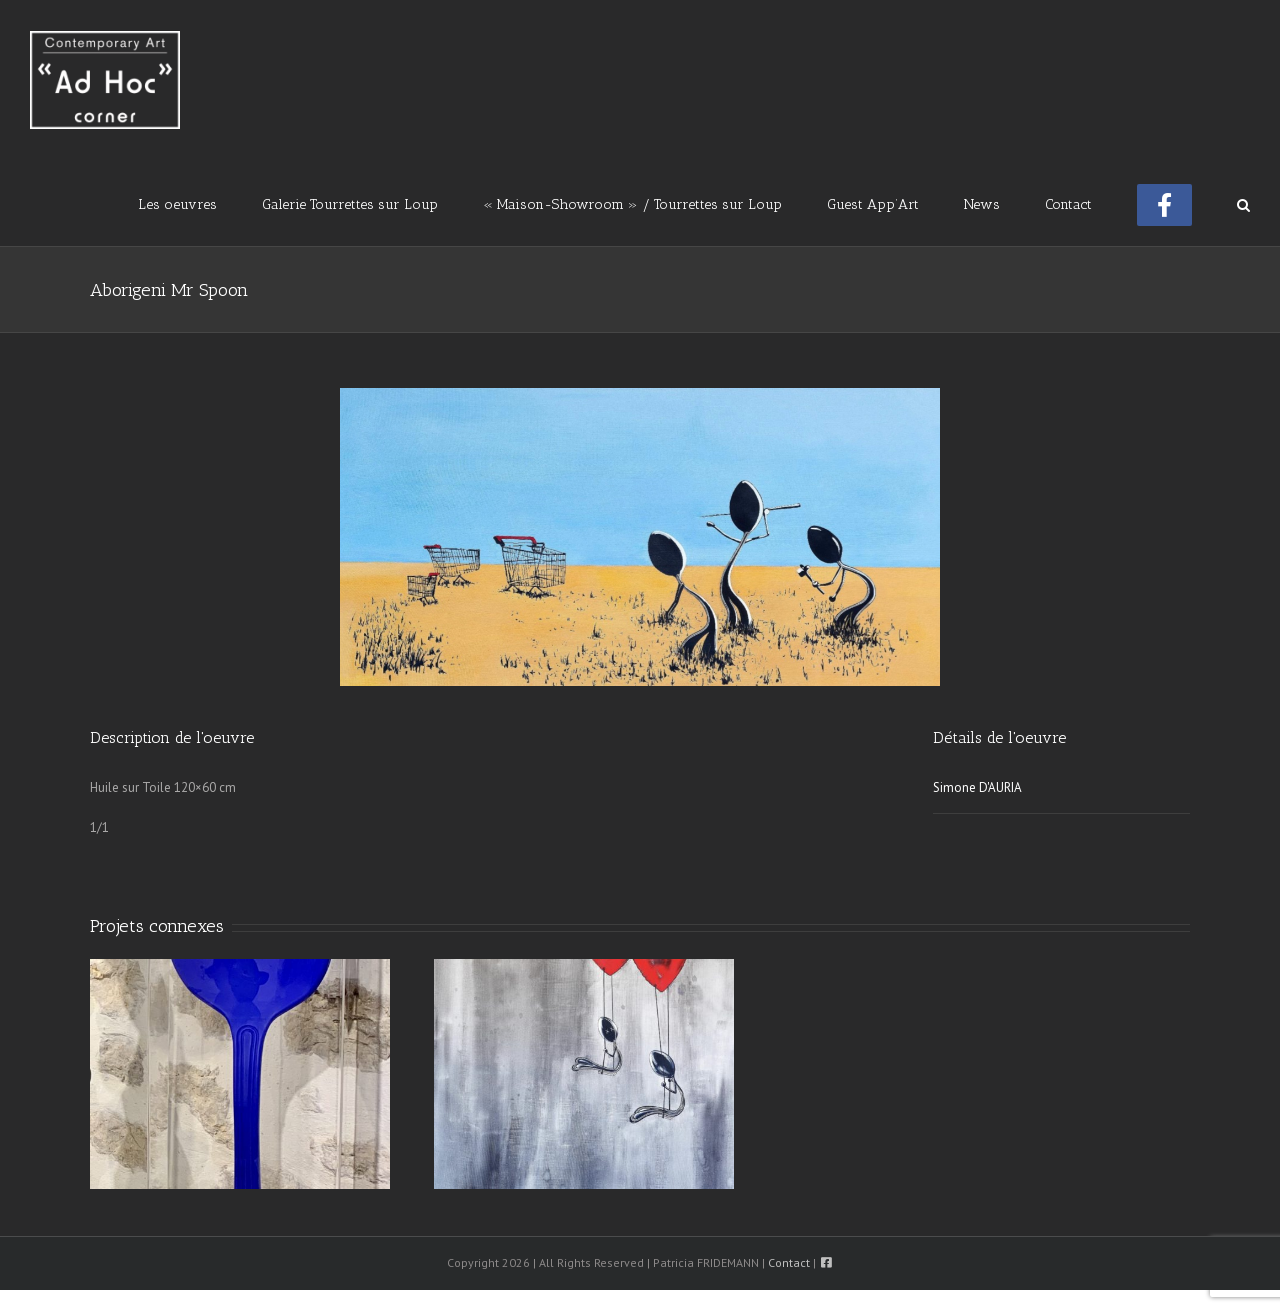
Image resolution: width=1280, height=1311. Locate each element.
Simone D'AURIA (977, 787)
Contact (789, 1262)
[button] (1243, 203)
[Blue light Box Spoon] (240, 1072)
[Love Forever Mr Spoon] (584, 1072)
